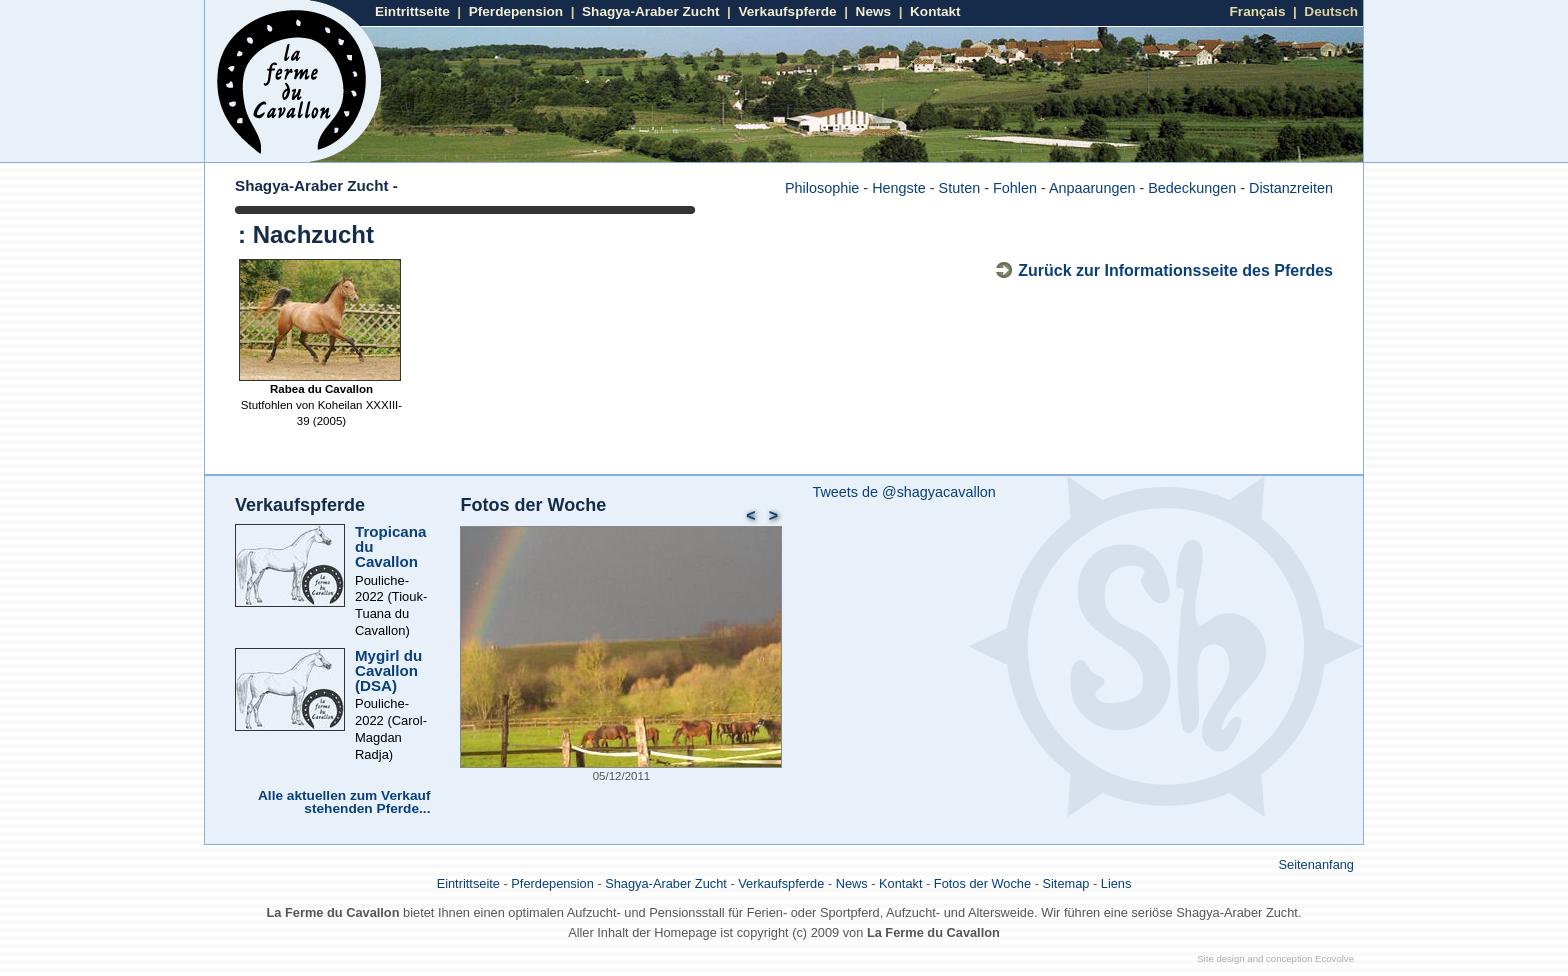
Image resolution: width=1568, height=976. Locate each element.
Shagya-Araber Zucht (650, 11)
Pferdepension (516, 11)
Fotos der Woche (533, 505)
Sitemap (1065, 883)
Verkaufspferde (787, 11)
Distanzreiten (1291, 188)
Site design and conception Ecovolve (1275, 958)
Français (1258, 11)
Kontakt (935, 11)
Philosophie (822, 188)
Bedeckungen (1192, 188)
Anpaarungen (1092, 188)
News (874, 11)
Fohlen (1015, 188)
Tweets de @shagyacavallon (903, 492)
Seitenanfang (1316, 864)
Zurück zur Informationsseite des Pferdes (1175, 270)
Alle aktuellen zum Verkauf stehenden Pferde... (344, 802)
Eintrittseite (412, 11)
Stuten (960, 188)
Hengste (899, 188)
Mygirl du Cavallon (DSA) (388, 670)
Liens (1116, 883)
